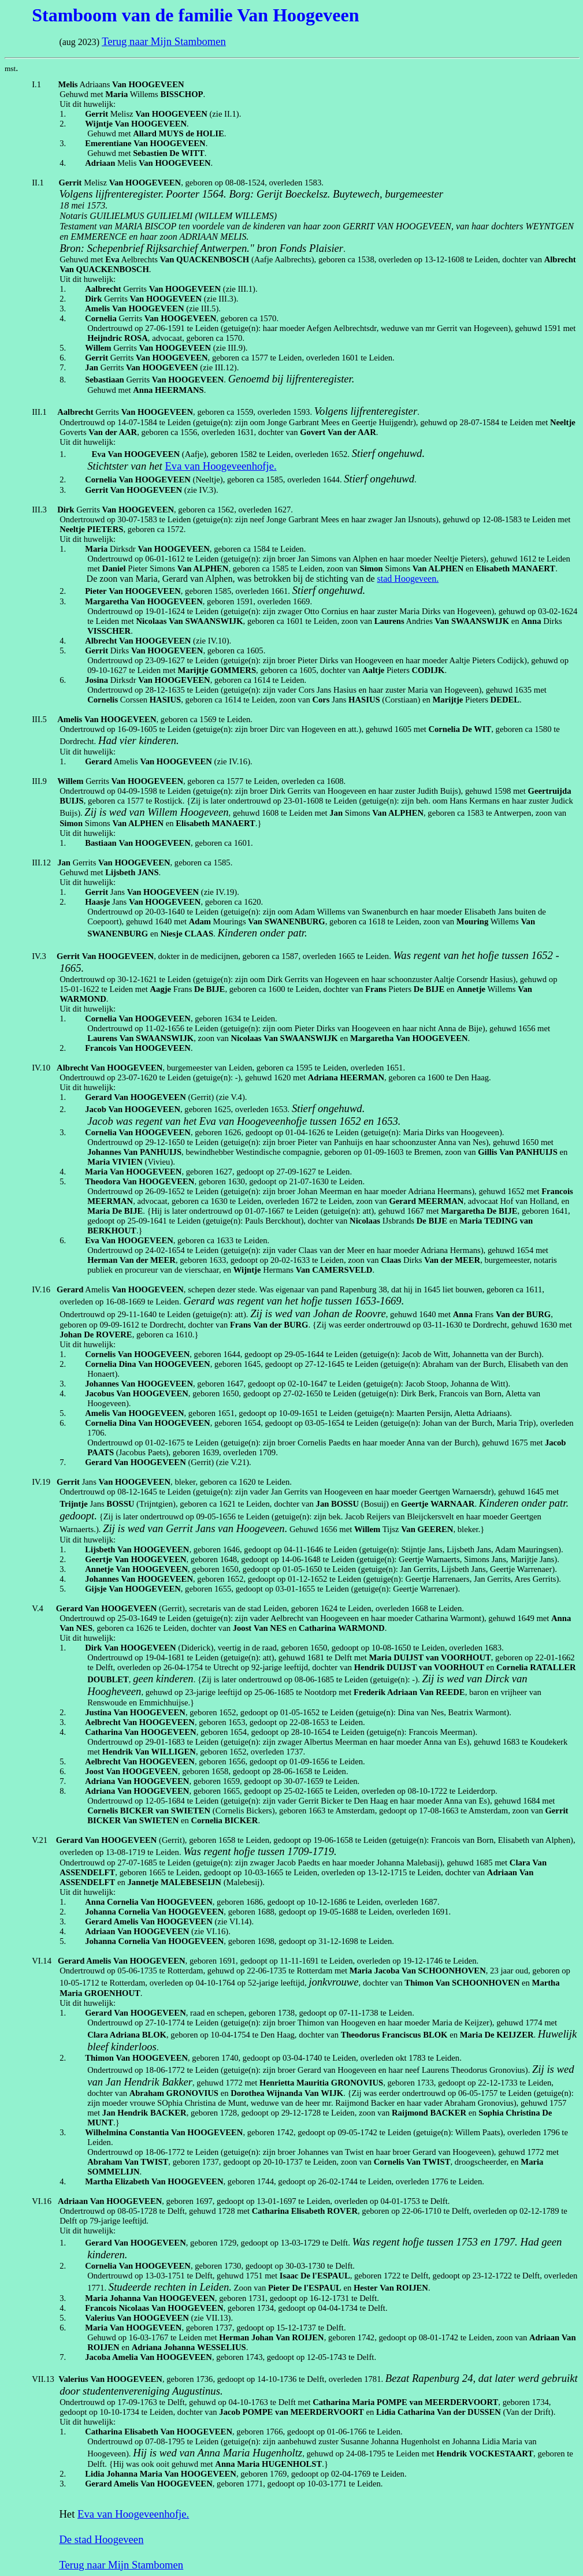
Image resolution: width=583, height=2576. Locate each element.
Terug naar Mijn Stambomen (164, 41)
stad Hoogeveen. (408, 578)
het (157, 466)
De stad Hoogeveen (101, 2539)
